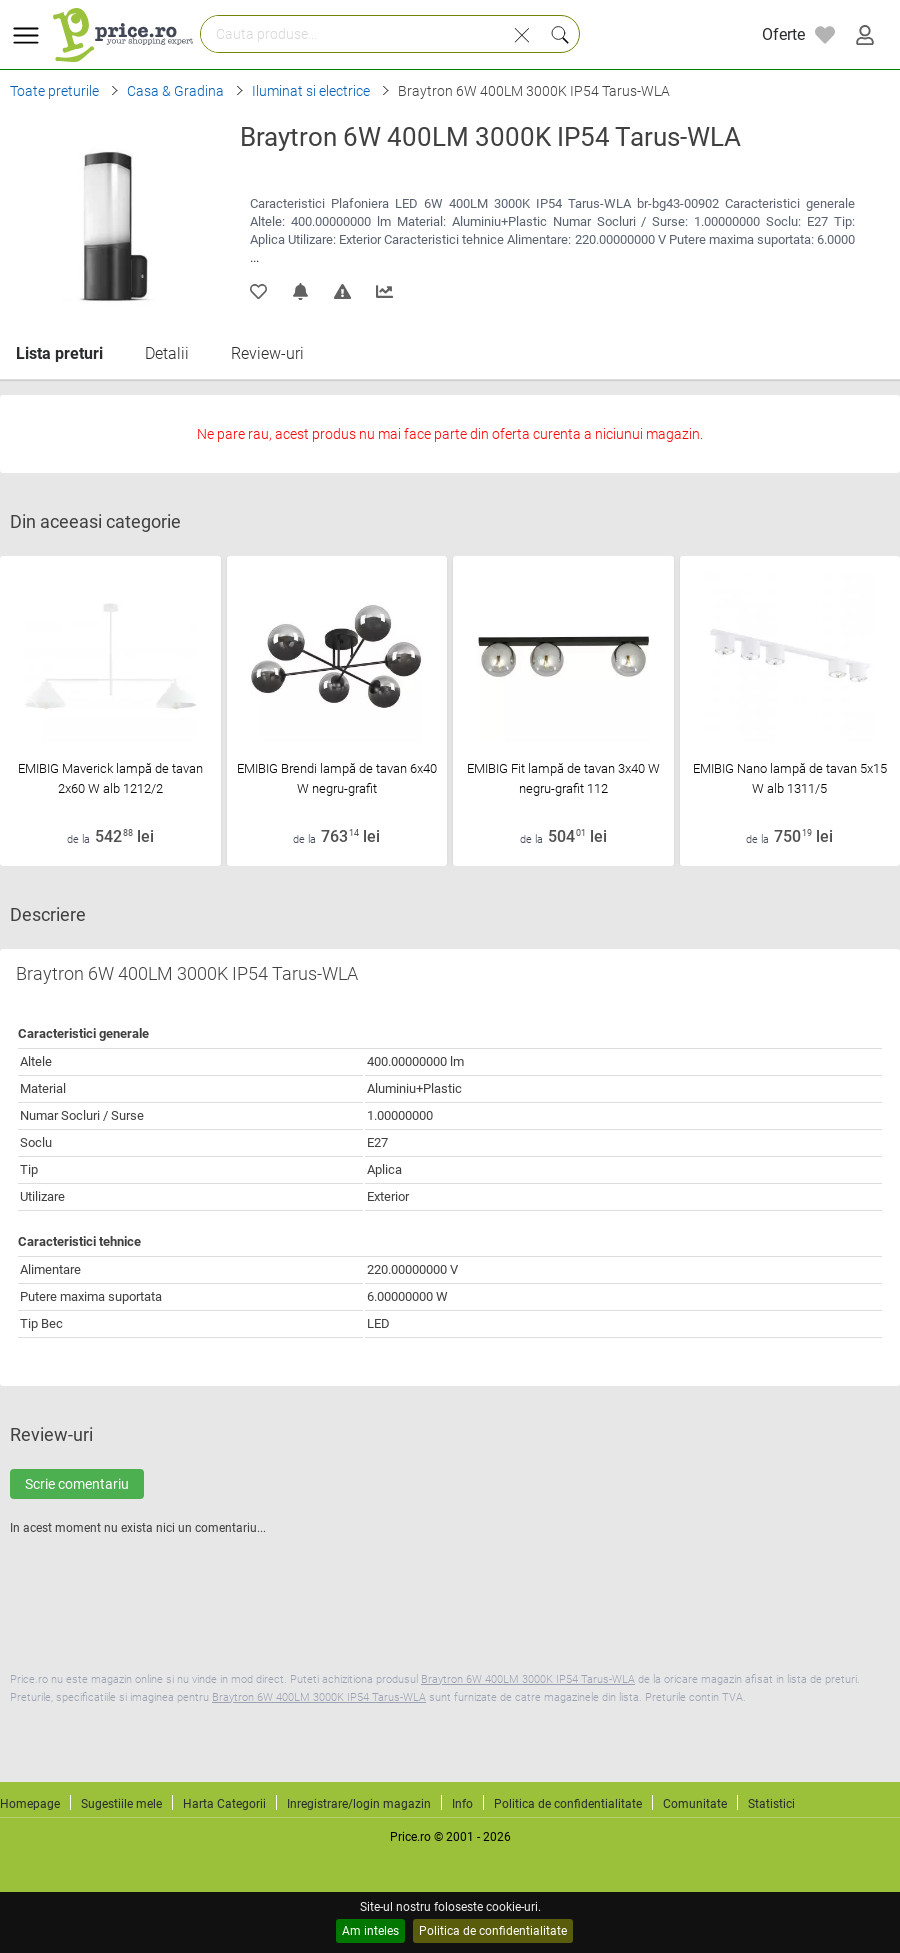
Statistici (771, 1804)
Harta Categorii (224, 1804)
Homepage (30, 1804)
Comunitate (695, 1804)
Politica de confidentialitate (493, 1931)
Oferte (783, 34)
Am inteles (370, 1931)
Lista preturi (59, 353)
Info (462, 1804)
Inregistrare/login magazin (359, 1804)
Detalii (167, 353)
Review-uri (267, 353)
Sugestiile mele (121, 1804)
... (254, 257)
